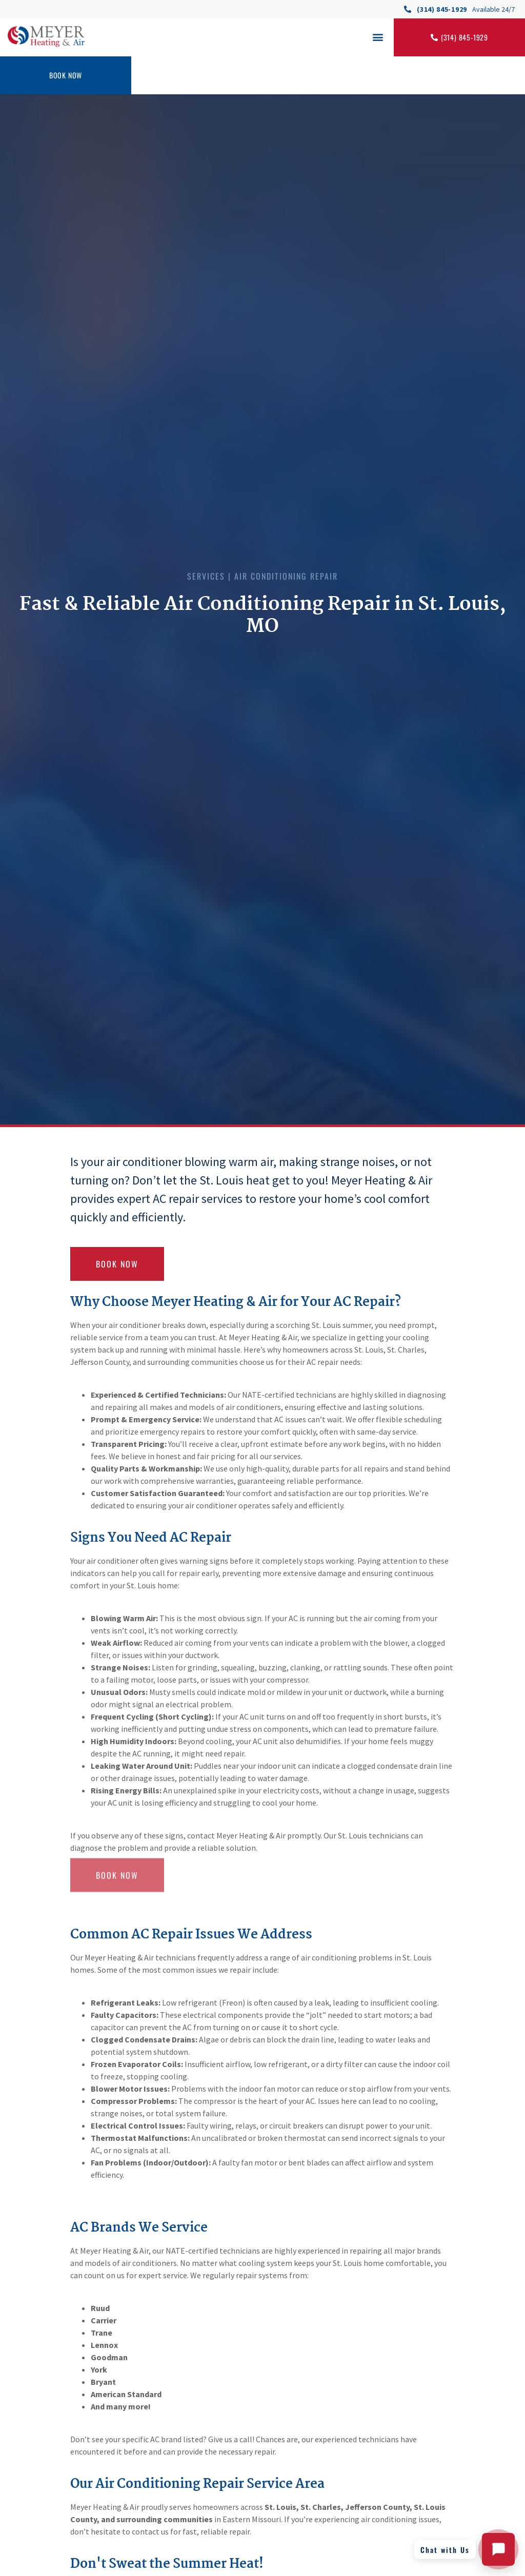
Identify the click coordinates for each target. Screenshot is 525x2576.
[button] (377, 36)
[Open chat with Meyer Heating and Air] (498, 2549)
